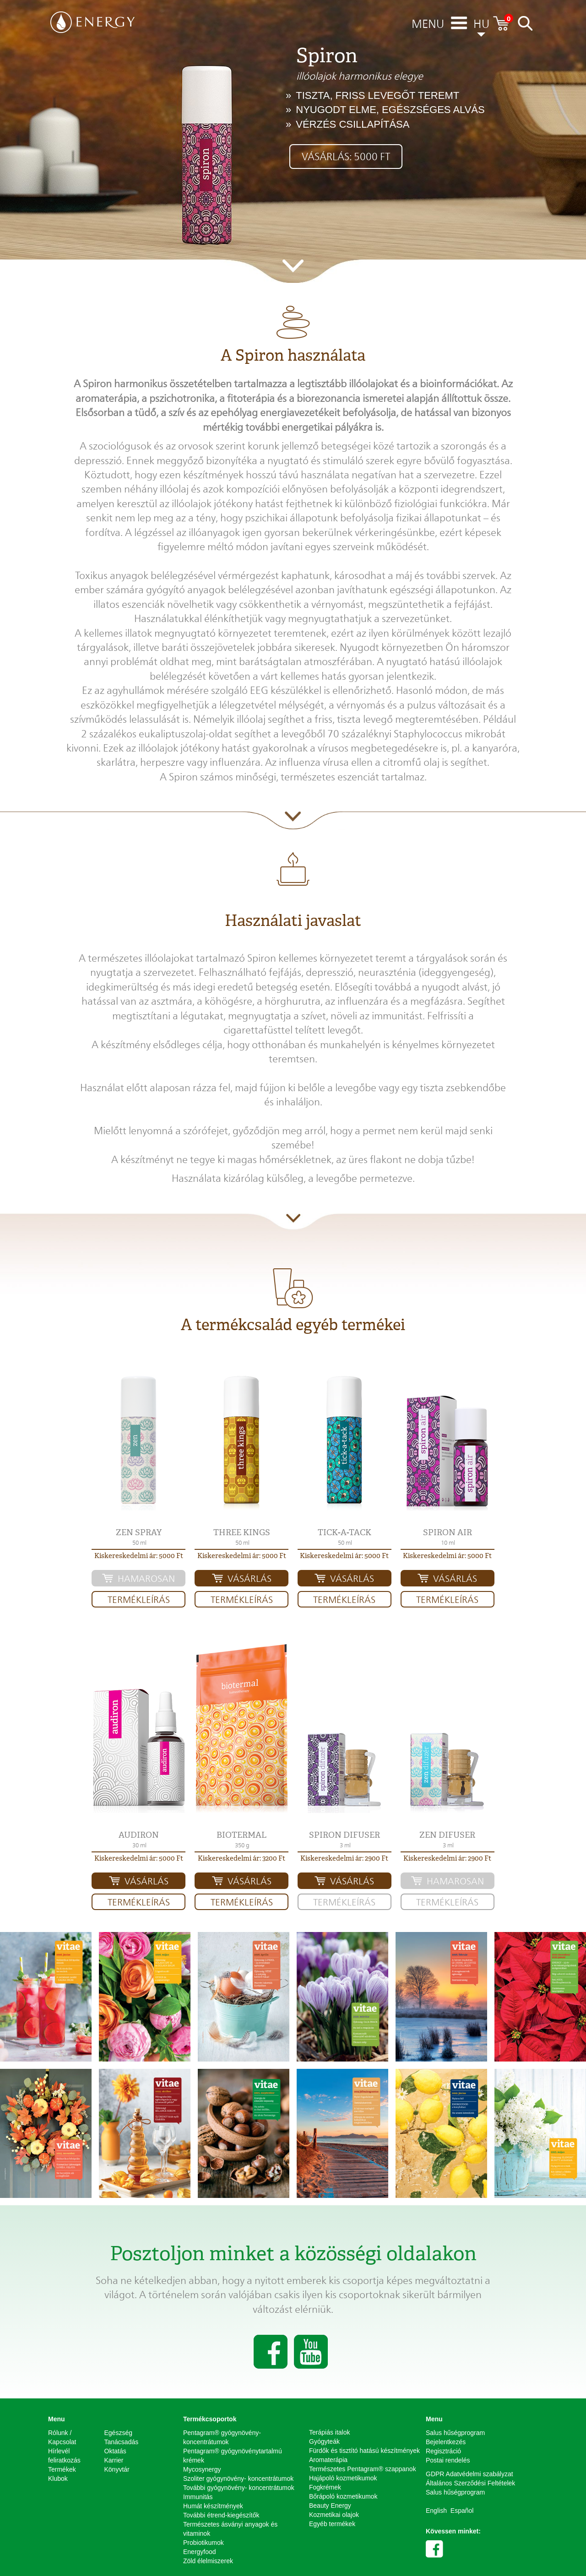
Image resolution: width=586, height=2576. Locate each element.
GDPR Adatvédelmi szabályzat (469, 2474)
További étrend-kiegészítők (221, 2515)
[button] (138, 1443)
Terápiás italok (329, 2432)
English (436, 2510)
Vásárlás (249, 1578)
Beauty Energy (330, 2505)
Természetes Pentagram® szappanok (362, 2469)
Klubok (58, 2478)
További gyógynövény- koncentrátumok (238, 2487)
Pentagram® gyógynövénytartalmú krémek (232, 2455)
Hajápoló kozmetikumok (343, 2478)
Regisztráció (443, 2451)
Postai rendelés (448, 2460)
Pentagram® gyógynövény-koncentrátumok (222, 2437)
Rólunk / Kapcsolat (62, 2437)
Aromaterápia (328, 2459)
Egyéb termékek (332, 2523)
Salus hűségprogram (455, 2432)
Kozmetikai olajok (334, 2514)
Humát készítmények (213, 2506)
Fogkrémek (325, 2487)
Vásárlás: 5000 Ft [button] (346, 156)
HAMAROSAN (146, 1578)
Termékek (62, 2469)
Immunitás (198, 2496)
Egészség (118, 2432)
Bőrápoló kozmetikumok (343, 2496)
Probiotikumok (203, 2542)
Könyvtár (117, 2469)
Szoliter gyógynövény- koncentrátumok (238, 2478)
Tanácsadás (121, 2442)
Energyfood (199, 2551)
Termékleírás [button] (139, 1599)
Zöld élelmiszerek (208, 2561)
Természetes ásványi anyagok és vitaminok (230, 2529)
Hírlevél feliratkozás (64, 2455)
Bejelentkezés (446, 2442)
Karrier (114, 2460)
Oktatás (115, 2451)
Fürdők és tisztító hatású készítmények (364, 2450)
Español (462, 2510)
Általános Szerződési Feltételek (470, 2483)
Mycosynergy (202, 2469)
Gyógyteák (324, 2441)
